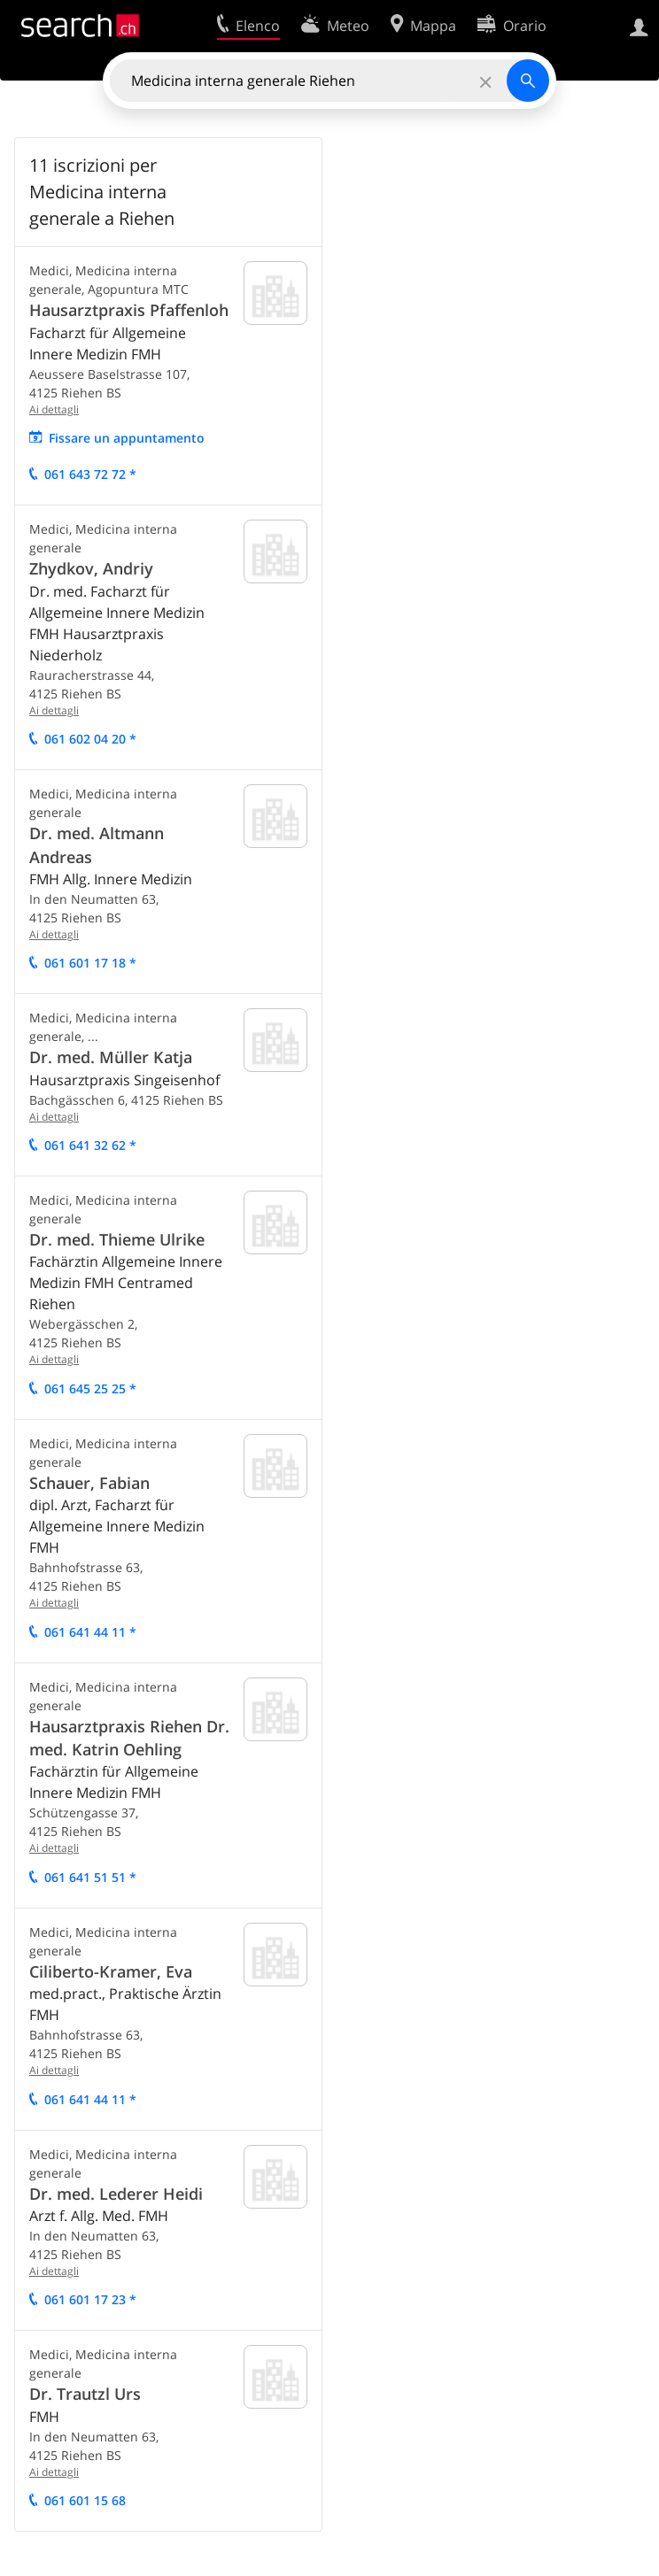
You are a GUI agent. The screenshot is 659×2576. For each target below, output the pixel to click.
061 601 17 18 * (90, 962)
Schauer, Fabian (89, 1482)
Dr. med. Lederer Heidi (116, 2193)
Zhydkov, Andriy (91, 568)
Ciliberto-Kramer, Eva (110, 1971)
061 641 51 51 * (90, 1877)
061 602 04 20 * (90, 738)
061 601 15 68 (85, 2500)
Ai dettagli (54, 409)
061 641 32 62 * (90, 1145)
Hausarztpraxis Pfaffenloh (129, 309)
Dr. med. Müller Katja (110, 1057)
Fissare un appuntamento (127, 437)
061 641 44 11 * (90, 1631)
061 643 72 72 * (90, 474)
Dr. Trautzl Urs (85, 2393)
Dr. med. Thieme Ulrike (117, 1239)
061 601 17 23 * (90, 2299)
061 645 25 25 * (90, 1388)
